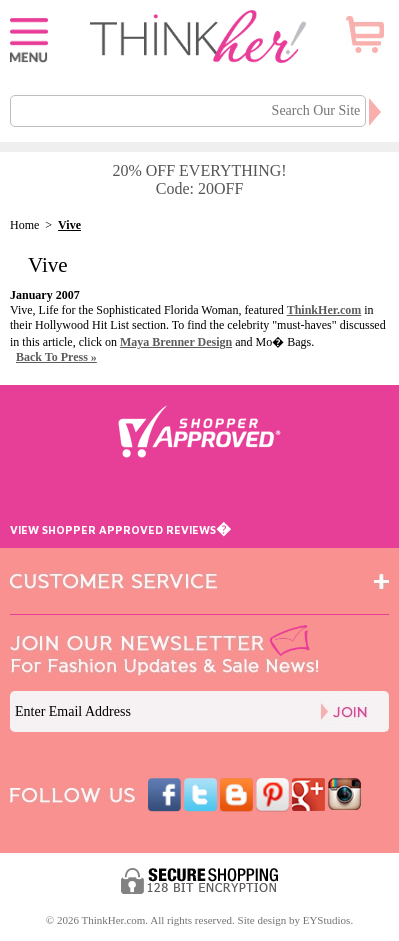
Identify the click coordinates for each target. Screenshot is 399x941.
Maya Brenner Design (176, 342)
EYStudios (327, 920)
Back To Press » (56, 357)
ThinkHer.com (324, 310)
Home (24, 225)
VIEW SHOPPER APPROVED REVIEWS (120, 529)
